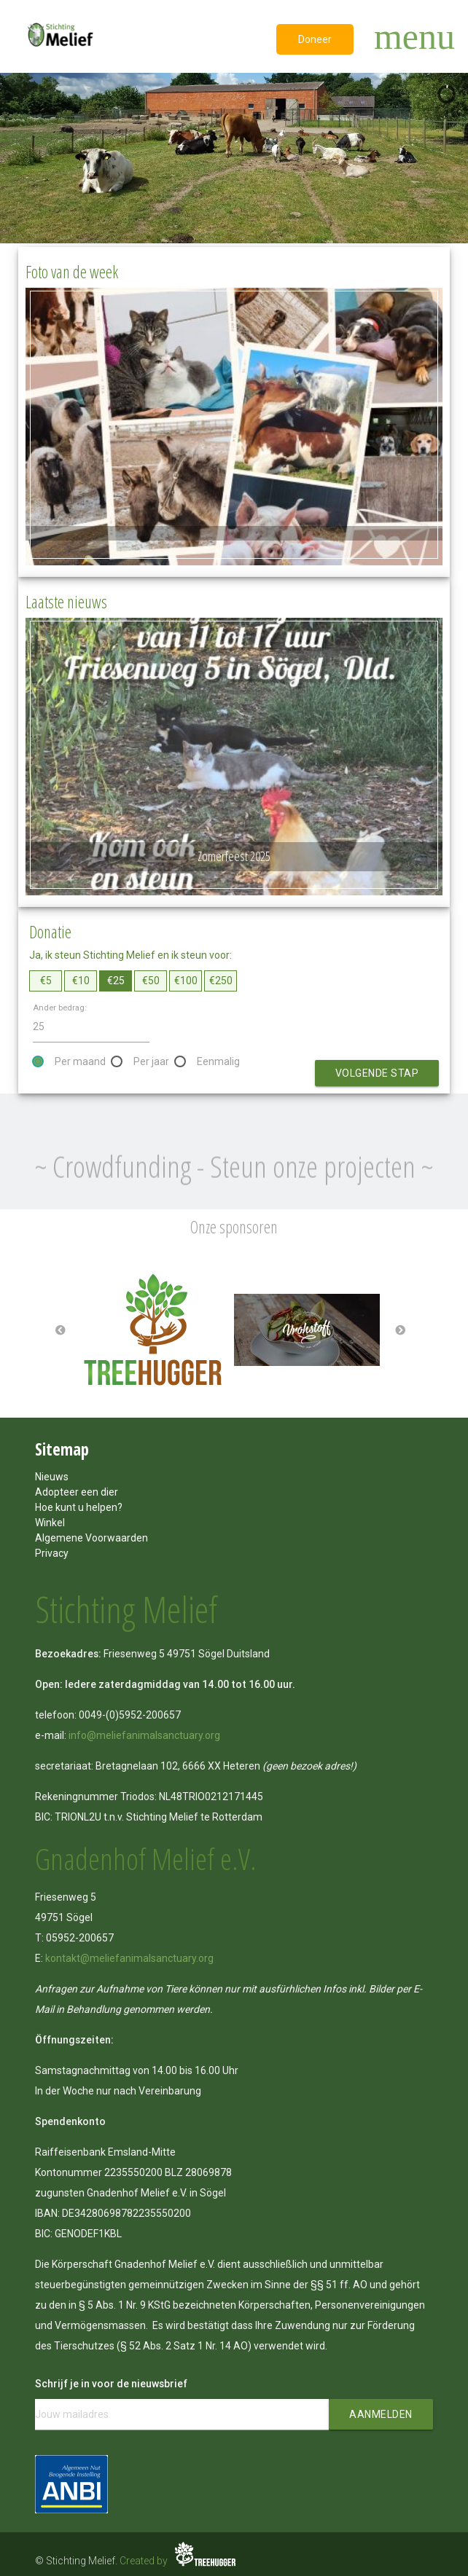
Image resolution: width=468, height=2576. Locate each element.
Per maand (80, 1061)
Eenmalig (218, 1061)
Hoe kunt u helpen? (78, 1507)
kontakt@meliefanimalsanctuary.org (129, 1958)
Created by (179, 2561)
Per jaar (151, 1061)
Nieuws (52, 1477)
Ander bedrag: (60, 1008)
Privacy (52, 1553)
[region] (234, 158)
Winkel (50, 1522)
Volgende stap (377, 1073)
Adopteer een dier (76, 1492)
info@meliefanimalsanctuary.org (144, 1735)
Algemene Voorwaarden (91, 1538)
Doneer (315, 39)
